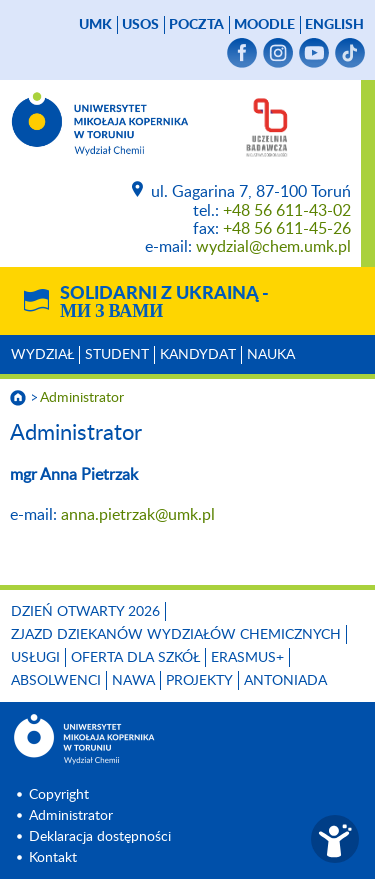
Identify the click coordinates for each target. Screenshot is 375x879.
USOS (140, 25)
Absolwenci (56, 681)
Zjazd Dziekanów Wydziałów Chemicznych (176, 635)
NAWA (133, 681)
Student (117, 355)
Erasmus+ (247, 658)
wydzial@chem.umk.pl (273, 247)
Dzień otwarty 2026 (85, 612)
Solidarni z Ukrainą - (164, 303)
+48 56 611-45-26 (287, 229)
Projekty (199, 681)
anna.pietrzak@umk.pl (142, 515)
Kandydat (198, 355)
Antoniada (285, 681)
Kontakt (53, 858)
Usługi (35, 658)
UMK (95, 25)
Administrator (82, 398)
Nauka (271, 355)
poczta (196, 25)
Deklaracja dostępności (100, 837)
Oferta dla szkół (135, 658)
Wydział (42, 355)
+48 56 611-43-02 (287, 211)
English (334, 25)
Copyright (59, 795)
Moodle (264, 25)
